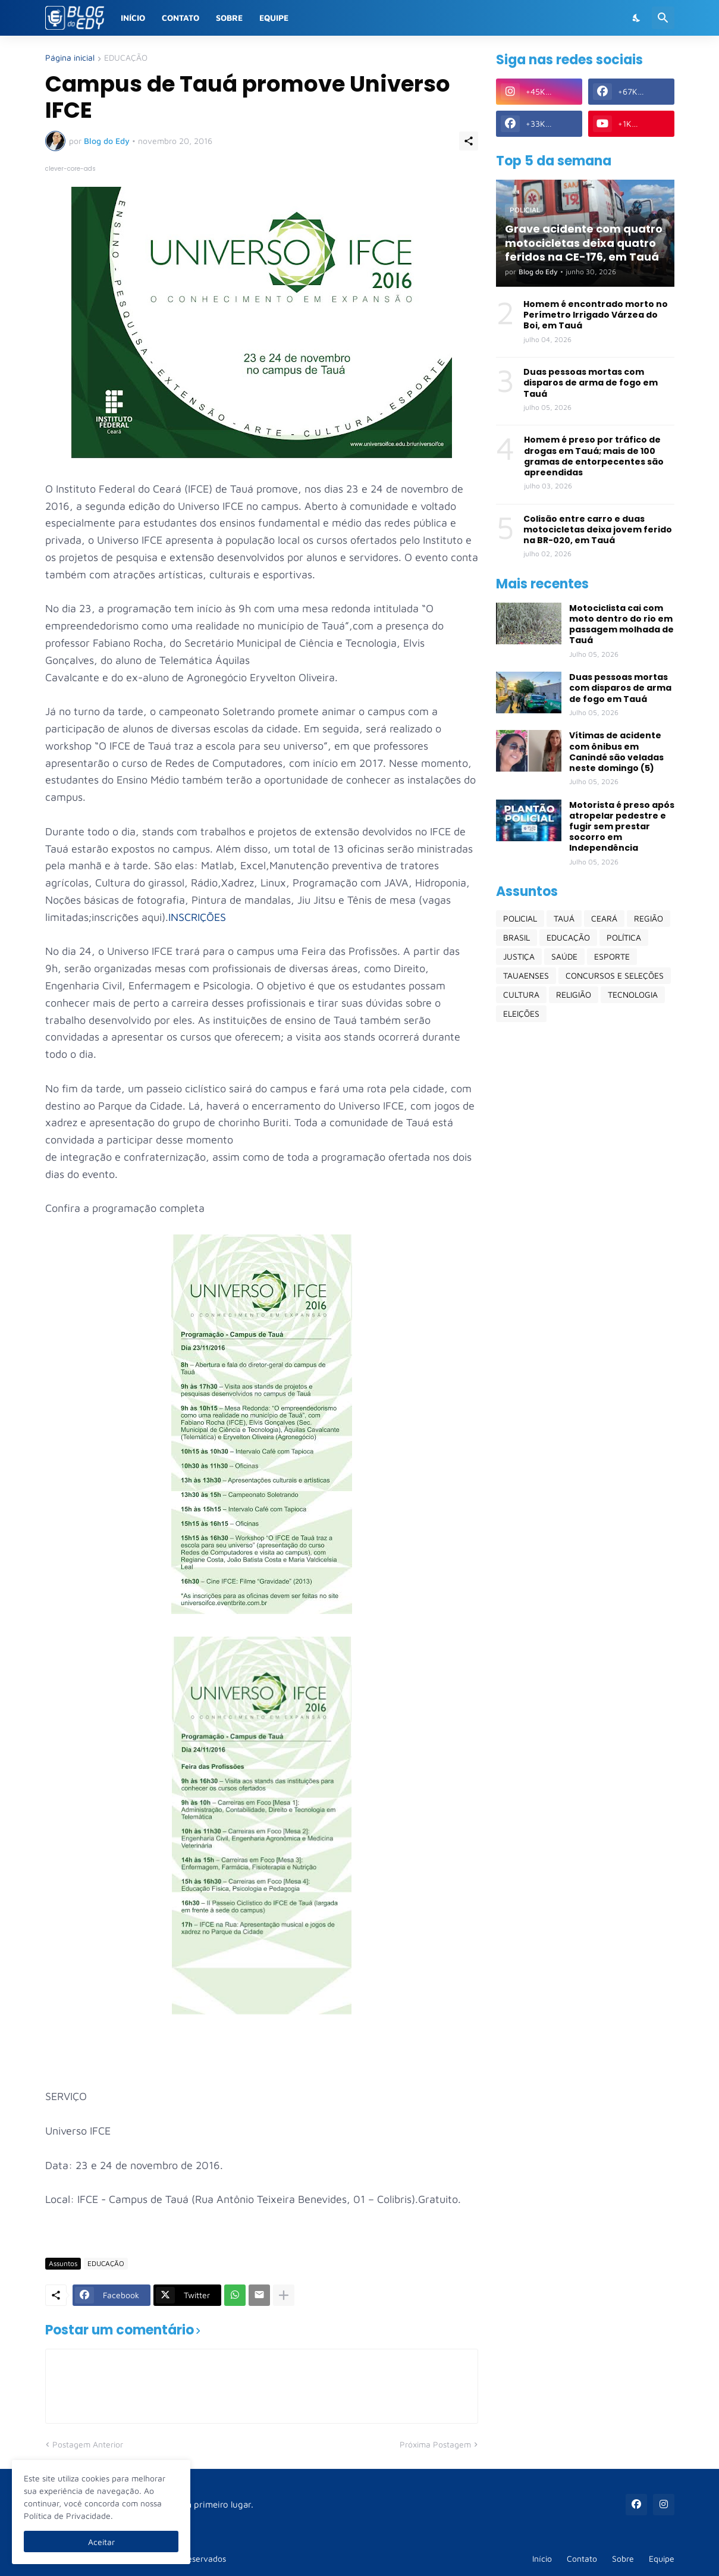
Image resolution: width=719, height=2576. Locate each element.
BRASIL (516, 937)
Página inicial (70, 58)
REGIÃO (648, 918)
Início (133, 17)
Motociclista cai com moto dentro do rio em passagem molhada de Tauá (621, 624)
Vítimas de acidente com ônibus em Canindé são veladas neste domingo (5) (616, 751)
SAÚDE (564, 956)
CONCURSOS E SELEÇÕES (615, 975)
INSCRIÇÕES (197, 917)
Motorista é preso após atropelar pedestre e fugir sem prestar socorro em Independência (621, 827)
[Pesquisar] (663, 18)
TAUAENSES (526, 975)
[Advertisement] (585, 1218)
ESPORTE (612, 956)
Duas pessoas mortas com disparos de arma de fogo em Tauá (590, 382)
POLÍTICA (624, 937)
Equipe (273, 17)
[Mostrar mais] (283, 2295)
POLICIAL (520, 918)
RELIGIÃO (573, 994)
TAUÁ (564, 918)
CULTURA (521, 994)
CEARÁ (604, 918)
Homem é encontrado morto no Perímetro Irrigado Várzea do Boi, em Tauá (595, 315)
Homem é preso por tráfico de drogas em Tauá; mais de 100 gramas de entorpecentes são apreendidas (594, 456)
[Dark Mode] (637, 18)
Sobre (229, 17)
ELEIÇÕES (521, 1013)
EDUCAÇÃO (125, 58)
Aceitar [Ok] (101, 2542)
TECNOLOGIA (633, 994)
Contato (180, 17)
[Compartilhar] (468, 141)
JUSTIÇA (519, 956)
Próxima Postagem (435, 2444)
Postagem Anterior (87, 2444)
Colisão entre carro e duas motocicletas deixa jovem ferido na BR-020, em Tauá (597, 529)
